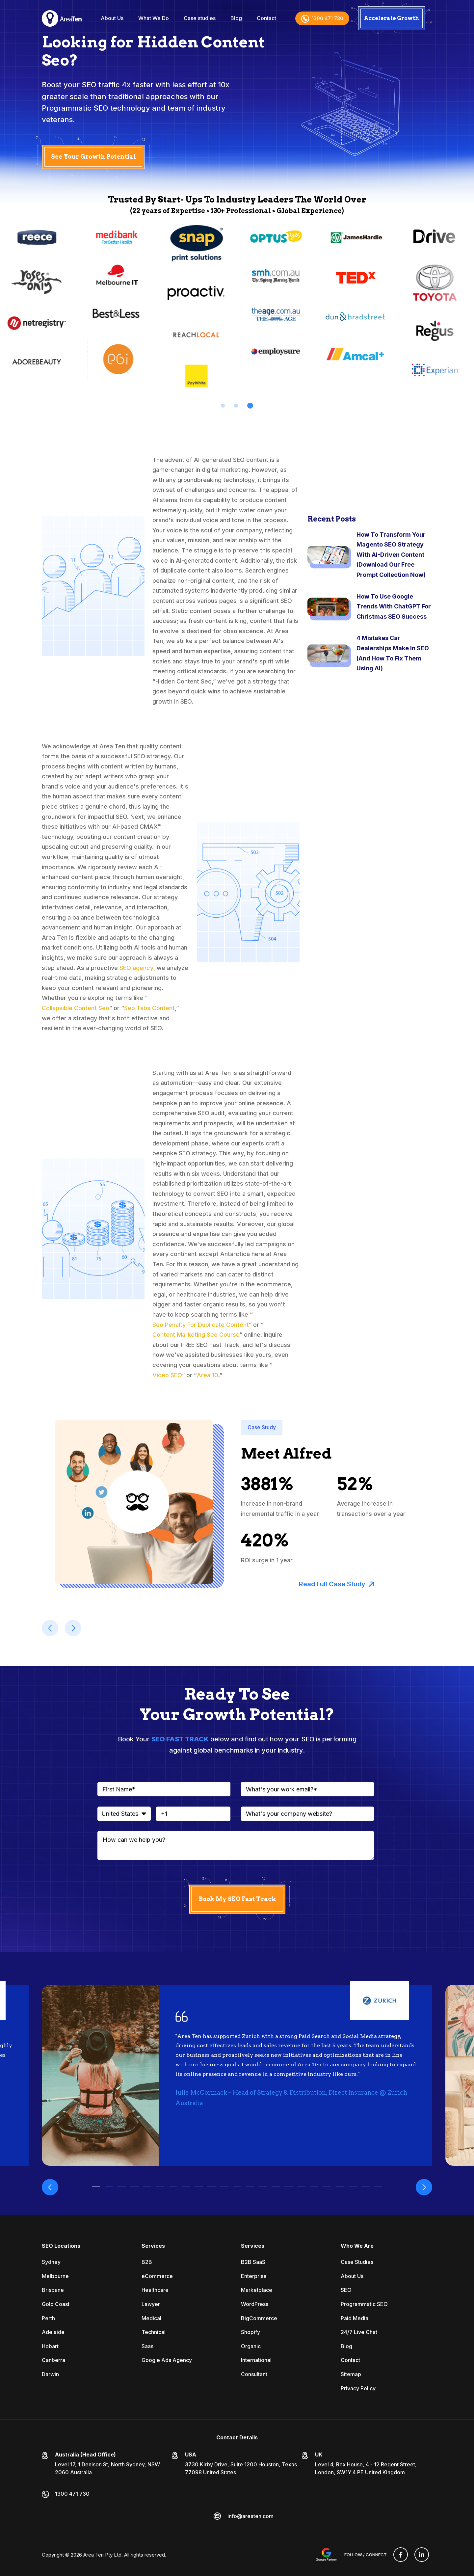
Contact (266, 18)
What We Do (153, 18)
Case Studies (357, 2262)
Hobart (50, 2346)
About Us (112, 18)
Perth (48, 2318)
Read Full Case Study (336, 1584)
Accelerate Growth (391, 18)
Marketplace (256, 2290)
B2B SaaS (253, 2262)
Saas (147, 2346)
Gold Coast (55, 2304)
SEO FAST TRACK (180, 1739)
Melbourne (55, 2276)
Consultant (254, 2374)
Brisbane (53, 2290)
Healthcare (155, 2290)
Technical (154, 2332)
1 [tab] (223, 406)
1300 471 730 (322, 18)
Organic (251, 2346)
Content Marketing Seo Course (196, 1334)
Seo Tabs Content (149, 1008)
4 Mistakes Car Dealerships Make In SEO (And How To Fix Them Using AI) (392, 653)
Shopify (250, 2332)
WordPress (254, 2304)
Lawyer (151, 2304)
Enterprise (254, 2276)
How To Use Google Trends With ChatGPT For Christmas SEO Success (393, 606)
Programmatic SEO (364, 2304)
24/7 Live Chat (359, 2332)
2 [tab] (237, 406)
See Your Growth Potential (93, 156)
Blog (236, 18)
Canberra (53, 2360)
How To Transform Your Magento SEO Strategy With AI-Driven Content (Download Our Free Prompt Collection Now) (391, 554)
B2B (147, 2262)
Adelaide (53, 2332)
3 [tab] (251, 406)
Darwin (50, 2374)
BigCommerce (259, 2318)
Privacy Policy (358, 2388)
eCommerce (157, 2276)
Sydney (51, 2262)
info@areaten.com (250, 2516)
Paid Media (354, 2318)
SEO (346, 2290)
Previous (50, 2187)
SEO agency (136, 967)
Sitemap (351, 2374)
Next (424, 2187)
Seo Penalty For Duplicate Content (200, 1324)
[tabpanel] (118, 305)
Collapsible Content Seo (75, 1008)
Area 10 (207, 1375)
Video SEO (167, 1375)
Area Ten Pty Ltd (102, 2555)
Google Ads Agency (167, 2360)
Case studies (200, 18)
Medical (151, 2318)
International (256, 2360)
